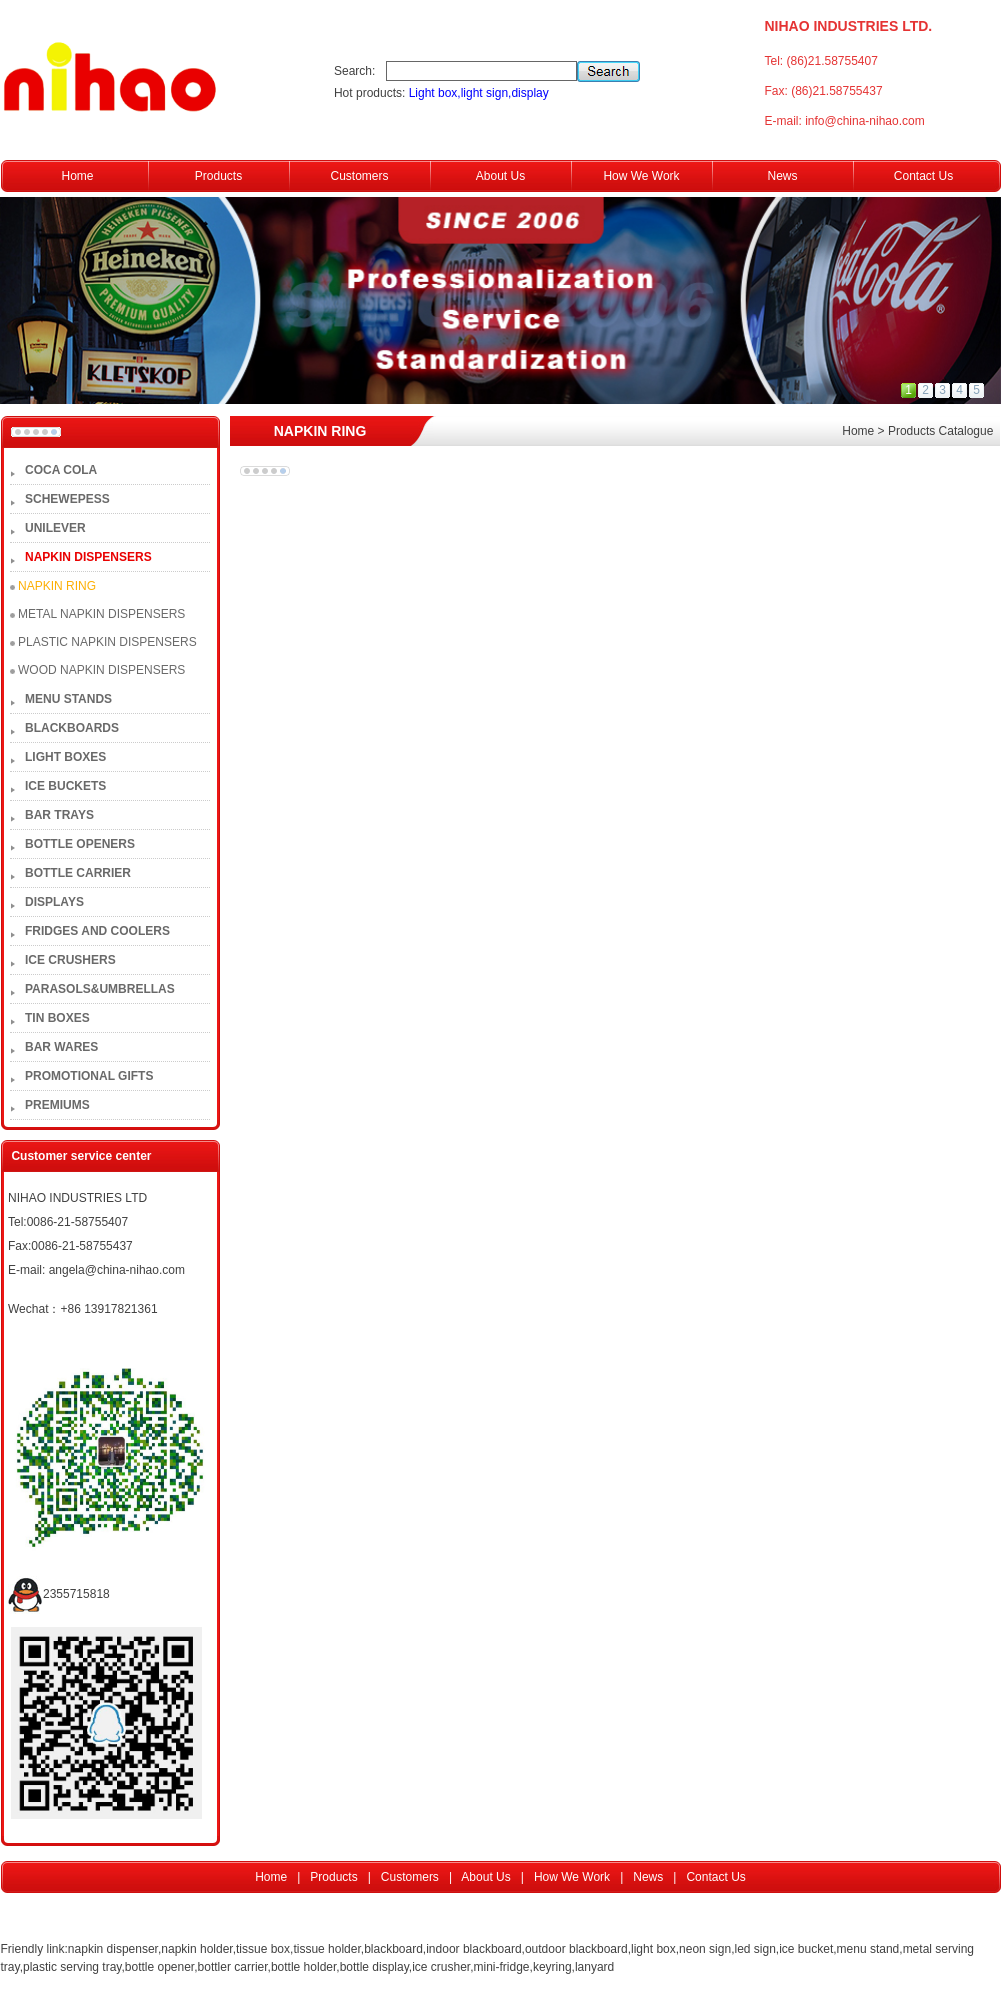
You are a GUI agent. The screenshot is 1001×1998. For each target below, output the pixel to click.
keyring (552, 1967)
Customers (359, 176)
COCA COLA (61, 470)
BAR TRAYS (59, 815)
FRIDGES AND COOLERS (97, 931)
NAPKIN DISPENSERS (88, 557)
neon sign (705, 1949)
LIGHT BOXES (65, 757)
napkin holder (196, 1949)
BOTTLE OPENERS (80, 844)
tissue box (263, 1949)
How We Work (641, 176)
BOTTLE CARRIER (78, 873)
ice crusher (441, 1967)
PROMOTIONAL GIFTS (89, 1076)
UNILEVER (55, 528)
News (782, 176)
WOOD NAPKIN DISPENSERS (101, 670)
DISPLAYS (54, 902)
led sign (754, 1949)
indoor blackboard (473, 1949)
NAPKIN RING (57, 586)
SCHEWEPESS (67, 499)
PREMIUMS (57, 1105)
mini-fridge (502, 1967)
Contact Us (923, 176)
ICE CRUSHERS (70, 960)
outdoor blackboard (576, 1949)
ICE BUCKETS (65, 786)
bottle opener (159, 1967)
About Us (500, 176)
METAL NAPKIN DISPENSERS (101, 614)
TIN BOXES (57, 1018)
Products (218, 176)
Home (77, 176)
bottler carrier (233, 1967)
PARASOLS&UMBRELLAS (100, 989)
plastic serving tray (72, 1967)
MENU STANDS (68, 699)
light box (653, 1949)
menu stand (868, 1949)
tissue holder (326, 1949)
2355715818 (59, 1594)
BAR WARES (61, 1047)
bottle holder (303, 1967)
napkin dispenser (113, 1949)
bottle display (374, 1967)
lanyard (594, 1967)
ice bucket (806, 1949)
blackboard (393, 1949)
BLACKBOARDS (72, 728)
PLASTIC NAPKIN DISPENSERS (107, 642)
